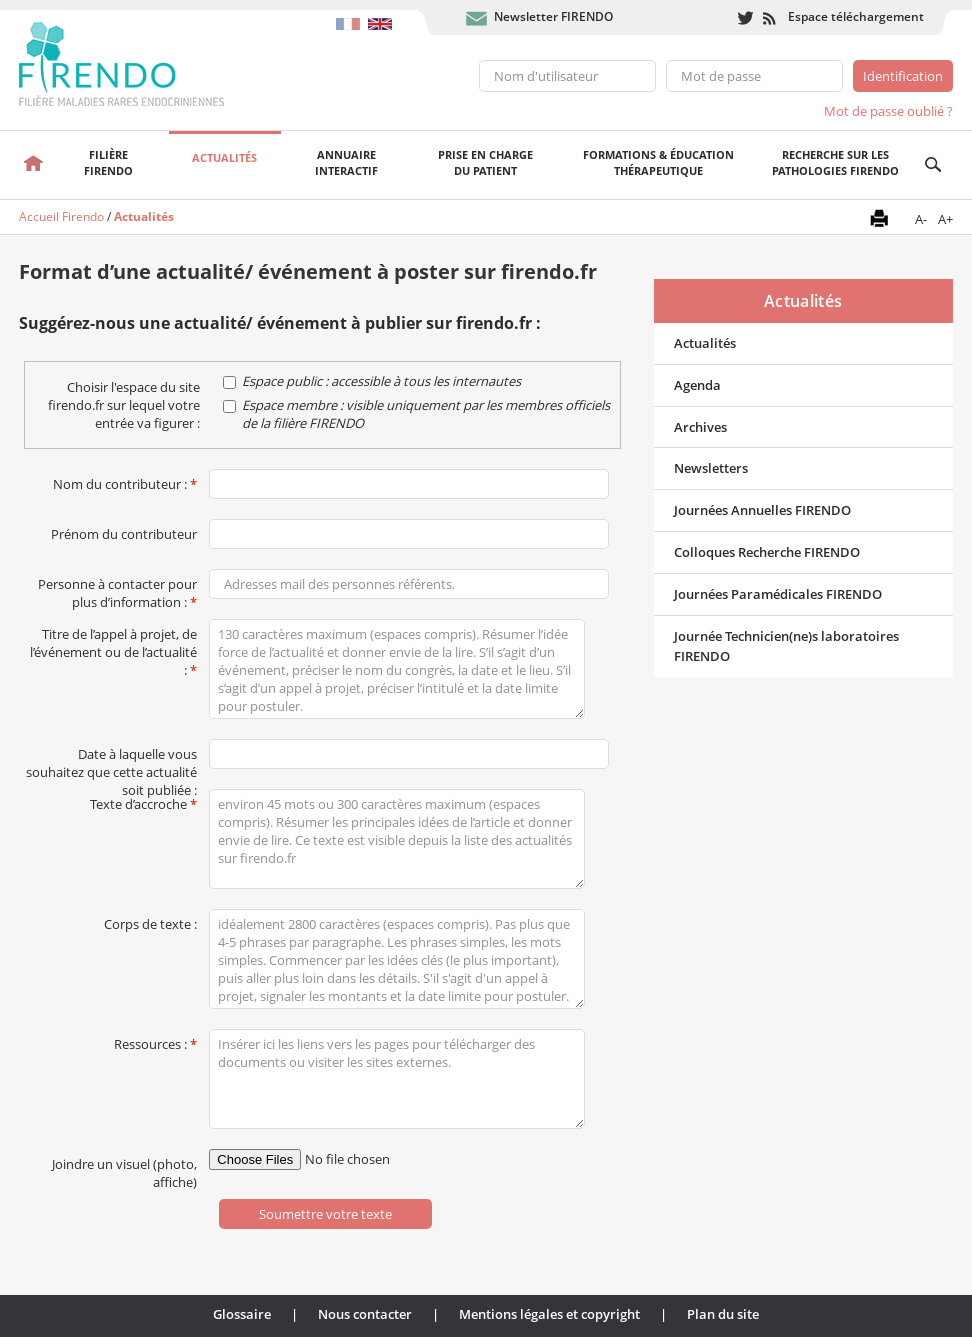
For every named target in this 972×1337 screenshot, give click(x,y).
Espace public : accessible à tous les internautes (381, 381)
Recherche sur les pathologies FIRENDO (835, 162)
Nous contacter (365, 1314)
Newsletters (711, 468)
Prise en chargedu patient (485, 162)
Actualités (224, 157)
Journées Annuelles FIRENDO (762, 510)
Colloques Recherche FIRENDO (767, 552)
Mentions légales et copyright (549, 1314)
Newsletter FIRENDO (553, 16)
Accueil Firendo (61, 216)
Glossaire (242, 1314)
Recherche (933, 165)
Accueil (33, 165)
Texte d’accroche (143, 800)
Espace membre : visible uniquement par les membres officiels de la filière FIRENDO (426, 414)
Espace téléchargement (856, 16)
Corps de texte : (150, 920)
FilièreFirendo (108, 162)
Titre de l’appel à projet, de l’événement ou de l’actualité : (113, 630)
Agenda (697, 385)
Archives (700, 427)
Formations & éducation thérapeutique (658, 162)
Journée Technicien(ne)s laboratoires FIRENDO (786, 646)
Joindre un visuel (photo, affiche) (124, 1160)
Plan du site (723, 1314)
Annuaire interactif (346, 162)
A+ (945, 219)
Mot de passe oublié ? (888, 111)
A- (921, 219)
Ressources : (155, 1040)
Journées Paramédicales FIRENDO (778, 594)
